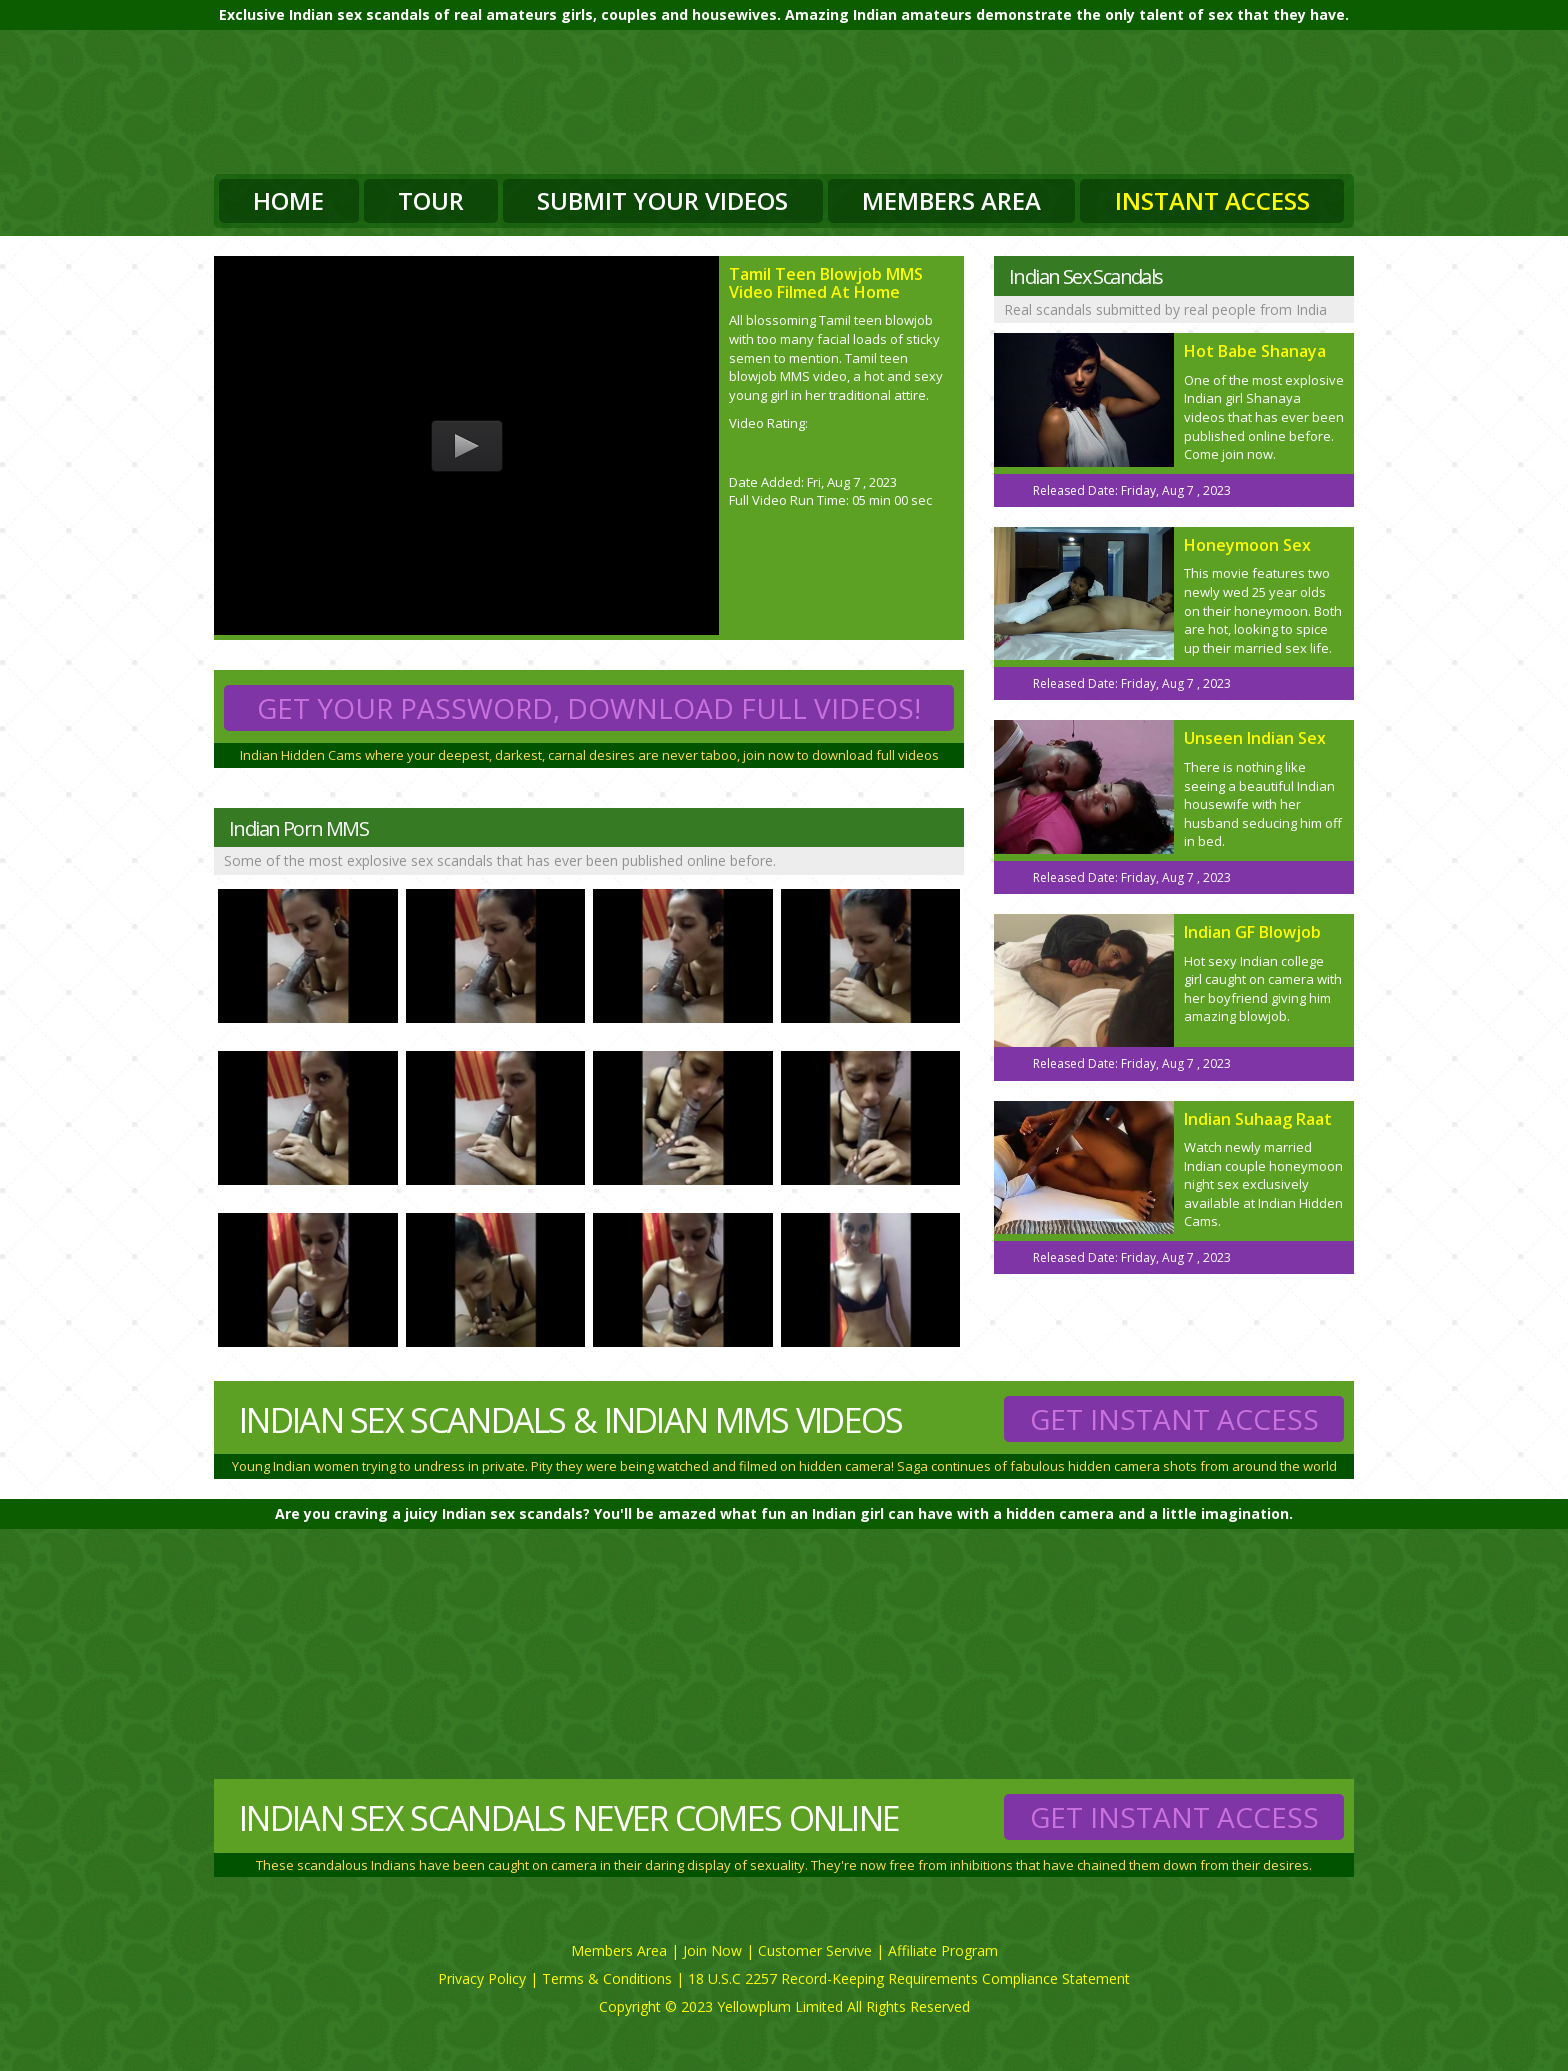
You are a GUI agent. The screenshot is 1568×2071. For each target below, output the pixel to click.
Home (288, 200)
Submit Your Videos (662, 200)
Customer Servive (815, 1950)
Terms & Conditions (607, 1978)
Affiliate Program (943, 1950)
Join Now (712, 1950)
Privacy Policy (482, 1978)
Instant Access (1212, 200)
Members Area (951, 200)
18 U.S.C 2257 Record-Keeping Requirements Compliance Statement (909, 1978)
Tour (431, 200)
